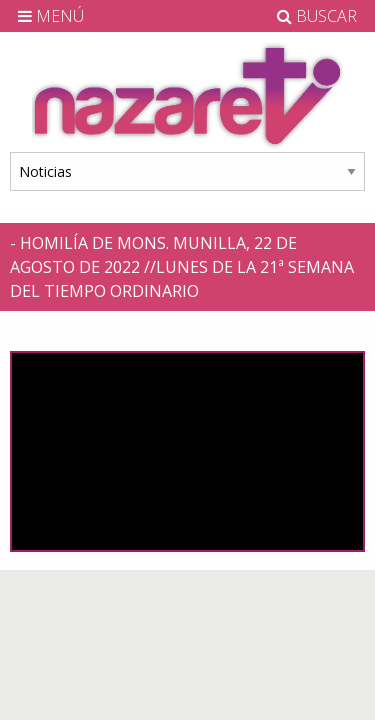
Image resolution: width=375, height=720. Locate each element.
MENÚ (51, 16)
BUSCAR (317, 16)
